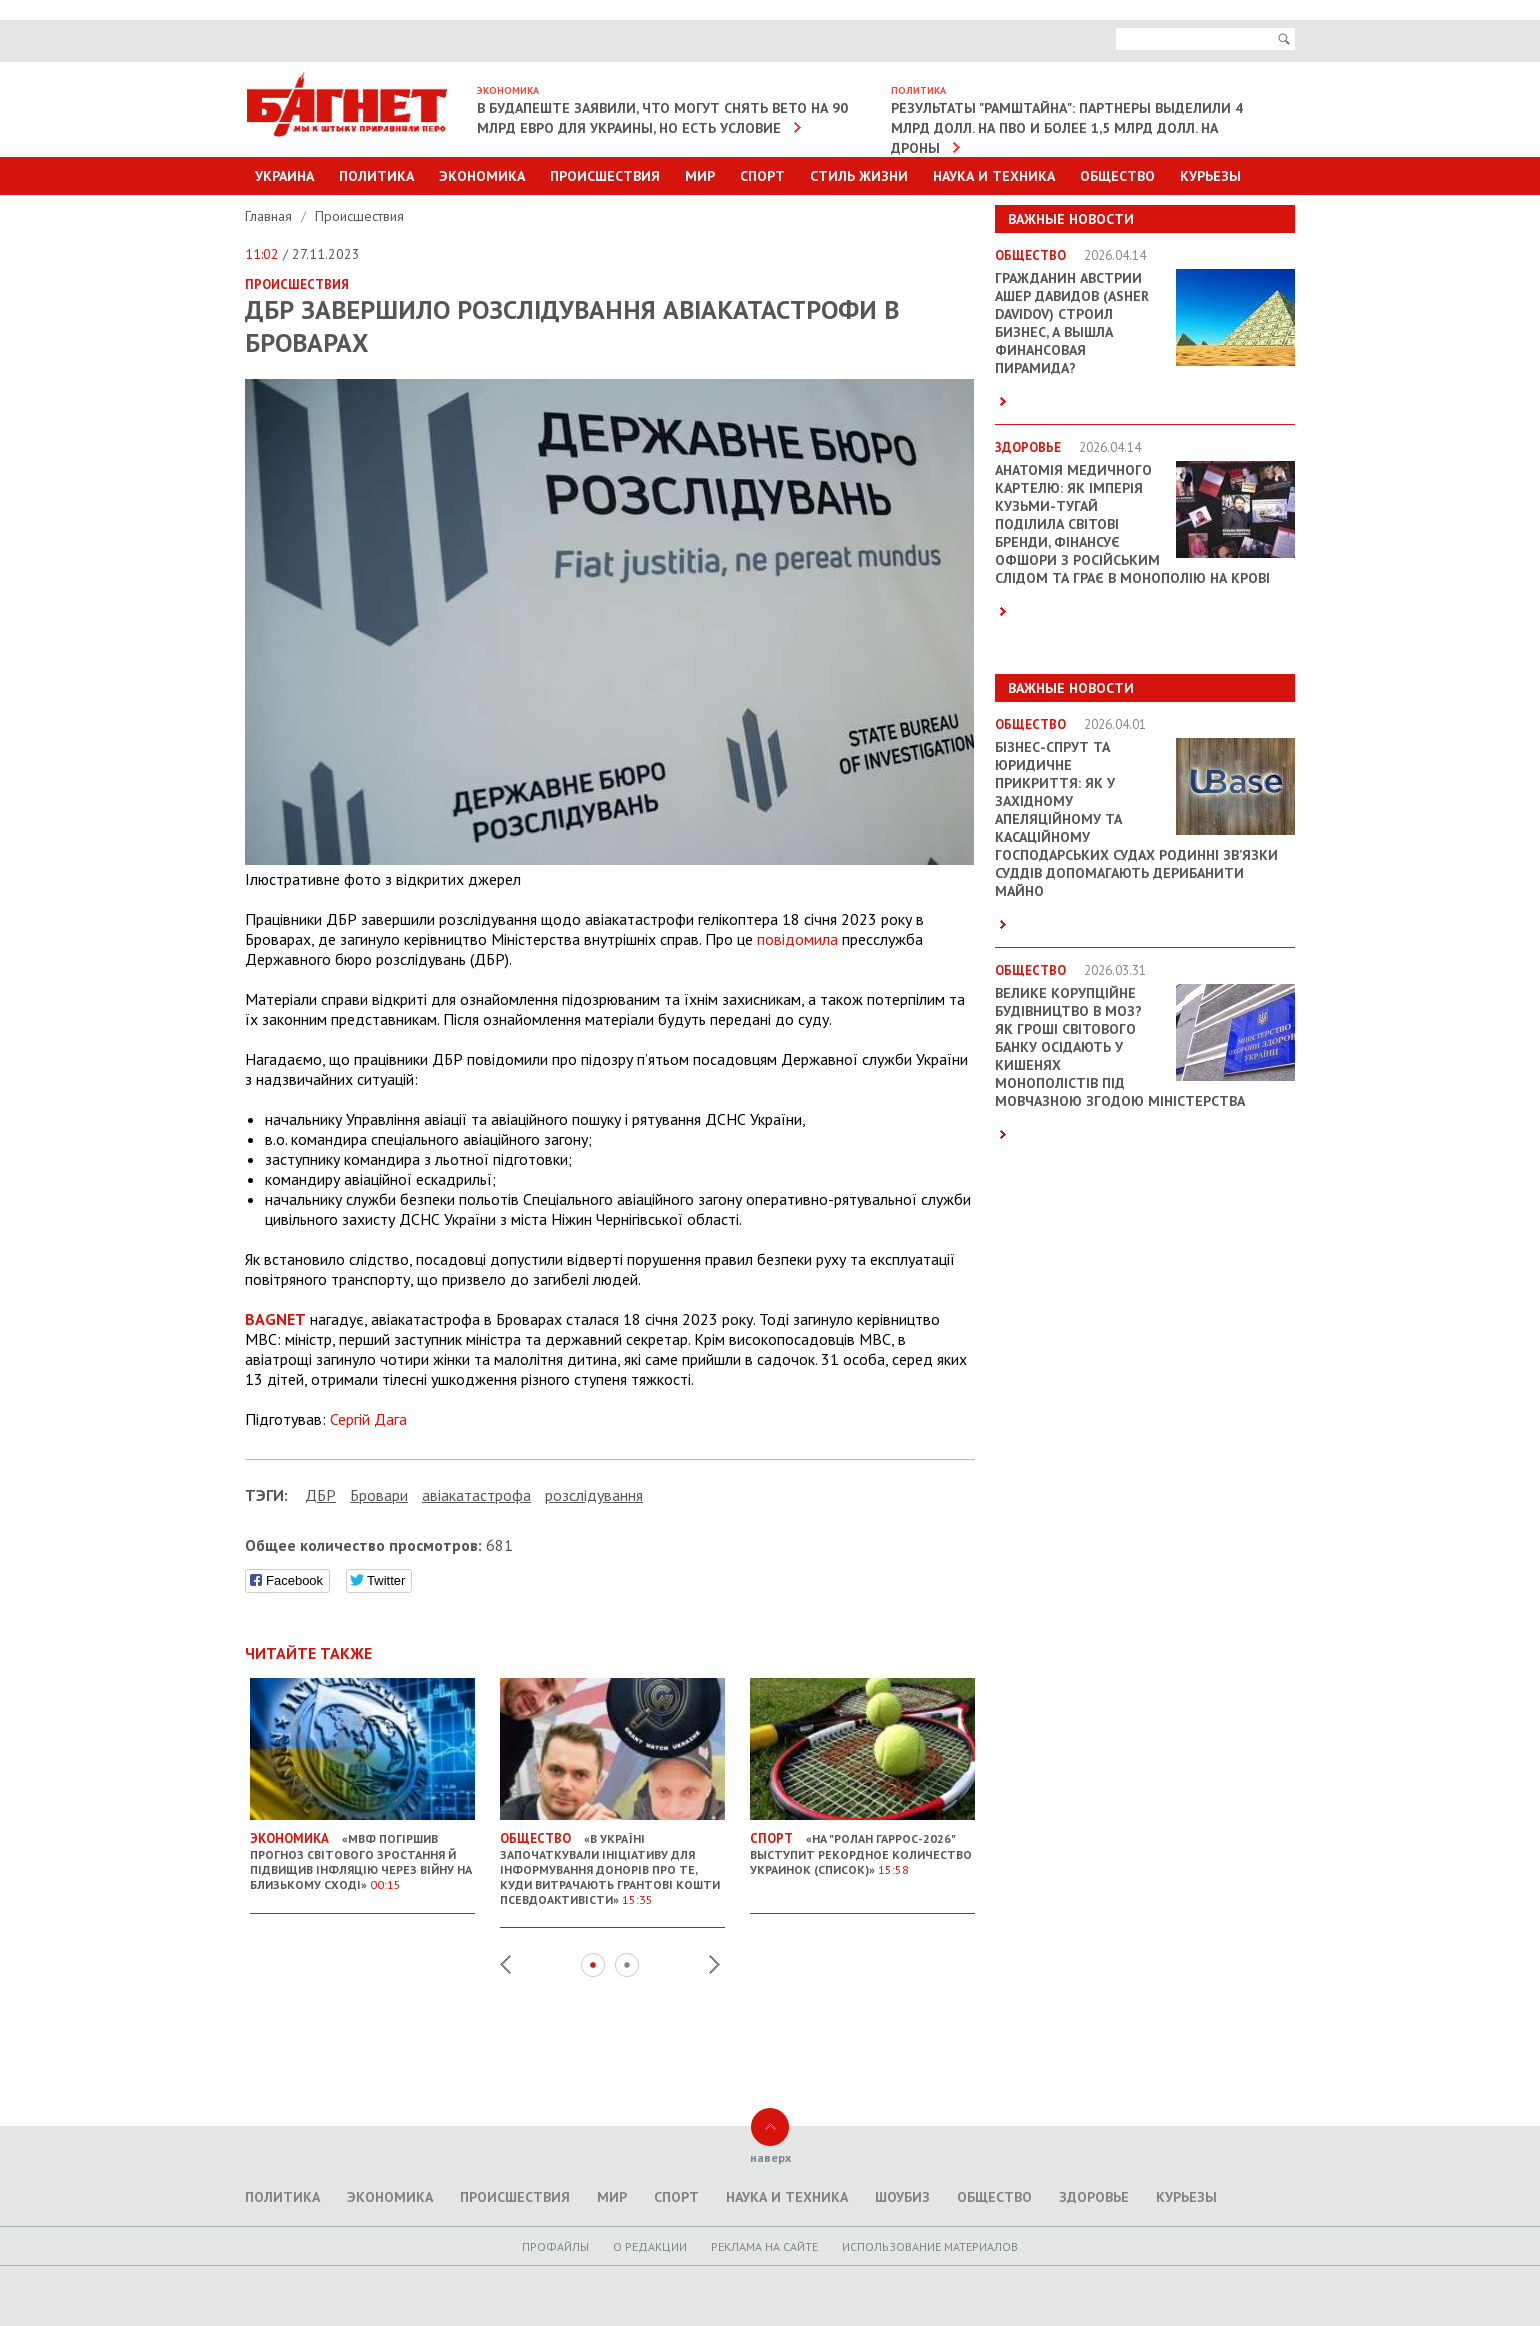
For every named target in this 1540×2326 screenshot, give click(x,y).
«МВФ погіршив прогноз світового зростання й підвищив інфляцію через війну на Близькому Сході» (362, 1853)
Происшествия (605, 176)
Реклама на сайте (764, 2246)
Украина (284, 176)
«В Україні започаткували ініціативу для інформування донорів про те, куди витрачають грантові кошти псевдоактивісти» (612, 1861)
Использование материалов (930, 2246)
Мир (700, 176)
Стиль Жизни (859, 176)
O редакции (650, 2246)
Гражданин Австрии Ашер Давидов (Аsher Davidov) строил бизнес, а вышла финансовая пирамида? (1072, 323)
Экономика (482, 176)
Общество (1117, 176)
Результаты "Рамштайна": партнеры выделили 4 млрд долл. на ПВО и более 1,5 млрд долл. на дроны (1067, 128)
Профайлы (555, 2246)
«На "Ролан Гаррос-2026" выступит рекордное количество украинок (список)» (862, 1846)
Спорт (762, 176)
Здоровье (1094, 2197)
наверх (770, 2157)
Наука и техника (994, 176)
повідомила (797, 939)
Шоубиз (902, 2197)
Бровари (379, 1495)
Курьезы (1210, 176)
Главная (270, 216)
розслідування (594, 1495)
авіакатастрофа (476, 1495)
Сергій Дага (368, 1419)
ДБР (320, 1495)
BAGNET (275, 1319)
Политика (376, 176)
